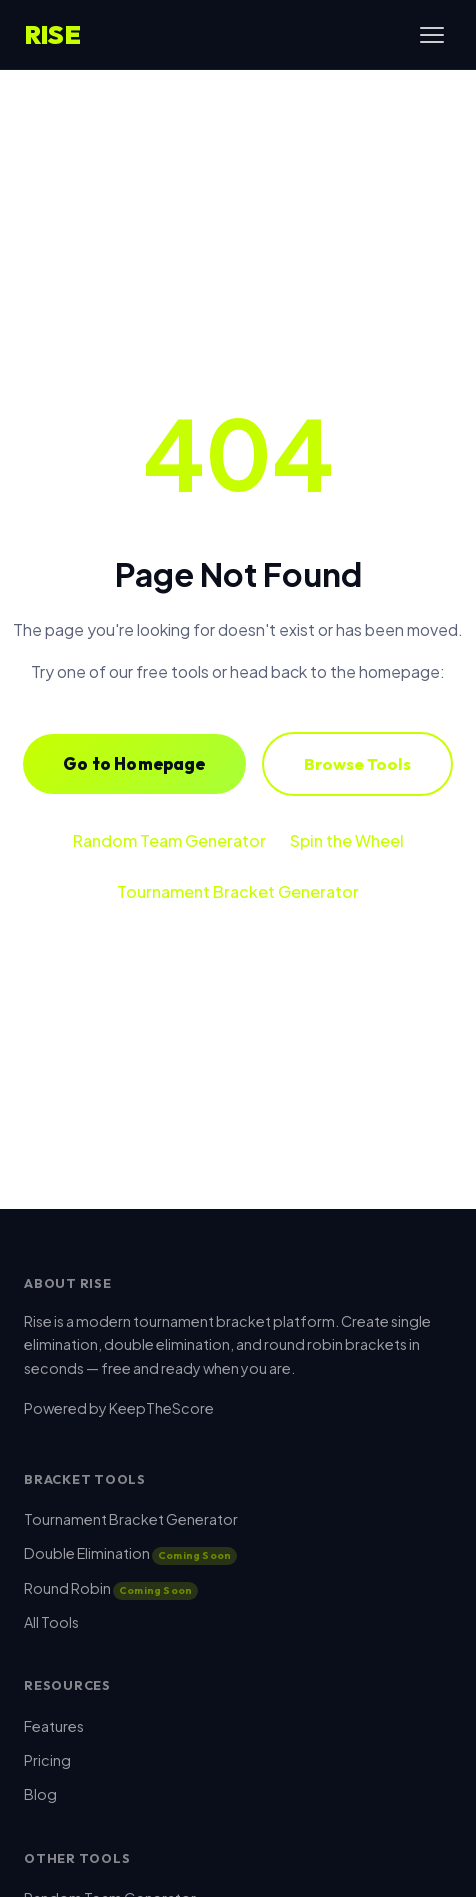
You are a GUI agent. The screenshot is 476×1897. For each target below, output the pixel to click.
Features (54, 1726)
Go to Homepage (134, 763)
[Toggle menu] (432, 35)
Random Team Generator (169, 840)
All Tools (51, 1622)
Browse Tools (357, 763)
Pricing (47, 1760)
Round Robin (111, 1588)
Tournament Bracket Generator (238, 891)
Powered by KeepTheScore (119, 1408)
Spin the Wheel (347, 840)
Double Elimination (130, 1553)
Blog (40, 1794)
